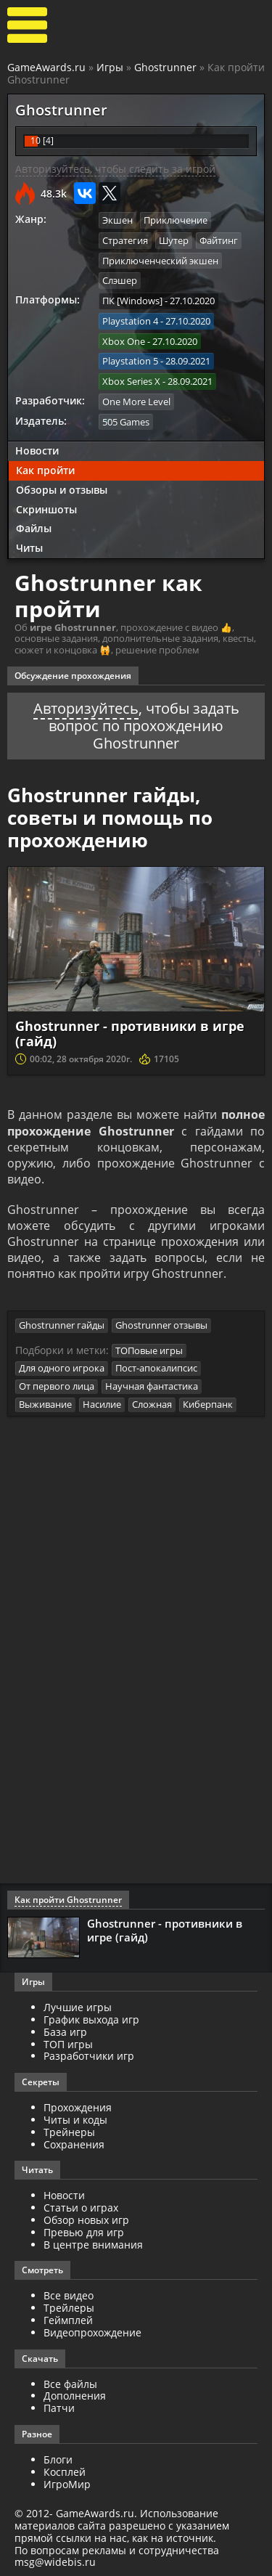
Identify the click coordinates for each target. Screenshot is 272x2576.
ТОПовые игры (149, 1351)
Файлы (33, 527)
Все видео (69, 2296)
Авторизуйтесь (86, 707)
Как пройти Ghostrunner (68, 1900)
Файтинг (218, 240)
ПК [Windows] (132, 300)
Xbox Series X (131, 380)
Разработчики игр (89, 2056)
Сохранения (74, 2144)
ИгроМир (67, 2484)
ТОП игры (68, 2044)
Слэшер (119, 280)
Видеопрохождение (92, 2332)
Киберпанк (208, 1404)
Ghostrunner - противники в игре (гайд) (129, 1032)
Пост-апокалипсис (156, 1368)
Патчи (59, 2409)
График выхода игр (91, 2020)
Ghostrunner (165, 67)
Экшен (117, 220)
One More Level (136, 400)
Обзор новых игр (86, 2220)
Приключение (175, 220)
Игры (109, 67)
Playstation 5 (130, 360)
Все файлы (70, 2384)
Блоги (58, 2460)
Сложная (152, 1404)
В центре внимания (93, 2244)
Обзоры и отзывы (61, 488)
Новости (37, 450)
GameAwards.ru (46, 67)
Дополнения (75, 2396)
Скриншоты (46, 508)
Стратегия (125, 240)
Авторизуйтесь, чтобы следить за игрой (115, 169)
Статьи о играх (81, 2208)
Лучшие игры (78, 2008)
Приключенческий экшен (160, 260)
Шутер (174, 240)
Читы (29, 547)
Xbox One (123, 340)
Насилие (102, 1404)
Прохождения (78, 2108)
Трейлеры (69, 2308)
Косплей (65, 2472)
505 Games (125, 420)
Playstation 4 (130, 320)
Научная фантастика (151, 1386)
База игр (65, 2032)
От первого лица (56, 1386)
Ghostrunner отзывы (161, 1325)
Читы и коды (75, 2120)
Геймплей (68, 2321)
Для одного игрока (61, 1368)
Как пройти (45, 469)
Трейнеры (69, 2133)
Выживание (45, 1404)
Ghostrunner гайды (61, 1325)
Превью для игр (84, 2232)
